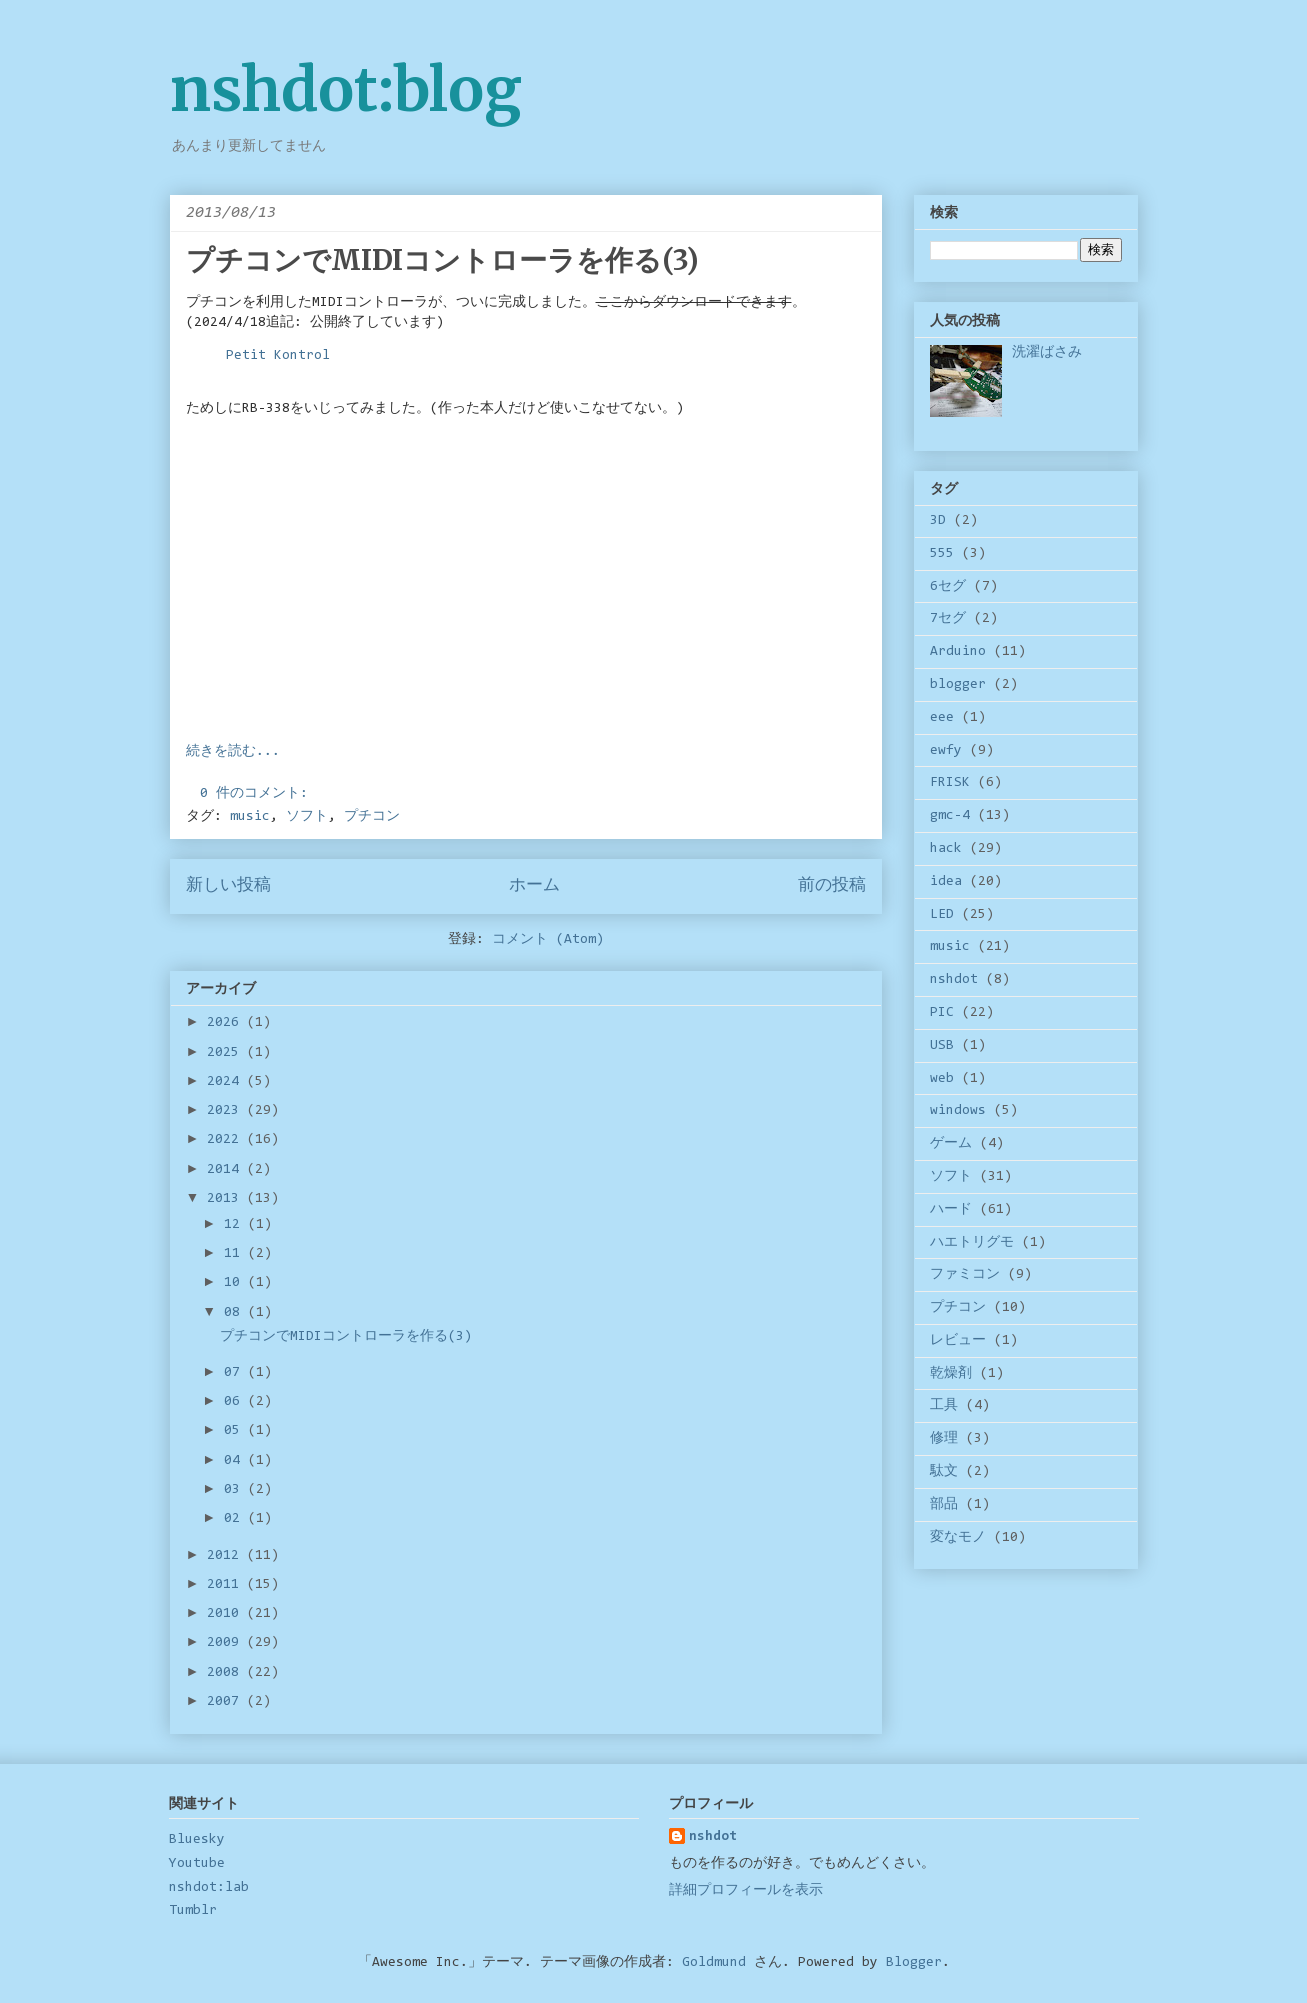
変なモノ (958, 1538)
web (942, 1079)
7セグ (948, 619)
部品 (944, 1505)
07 (236, 1373)
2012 (227, 1556)
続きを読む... (233, 752)
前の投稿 (832, 886)
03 (236, 1490)
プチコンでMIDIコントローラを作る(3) (442, 260)
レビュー (958, 1341)
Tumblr (193, 1911)
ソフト (307, 817)
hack (946, 849)
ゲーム (951, 1144)
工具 (944, 1406)
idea (946, 882)
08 (236, 1313)
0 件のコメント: (258, 794)
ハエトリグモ (972, 1243)
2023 (227, 1111)
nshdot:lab (209, 1888)
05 (236, 1431)
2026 (227, 1023)
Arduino (958, 652)
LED (942, 915)
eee (942, 718)
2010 (227, 1614)
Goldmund (714, 1963)
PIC (942, 1013)
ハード (951, 1210)
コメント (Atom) (548, 940)
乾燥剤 (951, 1374)
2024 (227, 1082)
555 (942, 554)
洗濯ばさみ (1047, 353)
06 (236, 1402)
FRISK (950, 783)
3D (938, 521)
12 (236, 1225)
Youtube (197, 1864)
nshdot (954, 980)
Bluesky (197, 1840)
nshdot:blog (346, 89)
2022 (227, 1140)
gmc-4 (950, 816)
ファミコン (965, 1275)
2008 (227, 1673)
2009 (227, 1643)
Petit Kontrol (278, 356)
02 (236, 1519)
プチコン (372, 817)
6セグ (948, 587)
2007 (227, 1702)
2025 (227, 1053)
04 (236, 1461)
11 (236, 1254)
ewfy (946, 751)
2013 (227, 1199)
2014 (227, 1170)
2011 (227, 1585)
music (250, 817)
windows (958, 1111)
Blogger (914, 1963)
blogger (958, 685)
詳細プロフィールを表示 (746, 1891)
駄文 (944, 1472)
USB (942, 1046)
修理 (944, 1439)
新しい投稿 (228, 886)
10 (236, 1283)
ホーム (534, 886)
